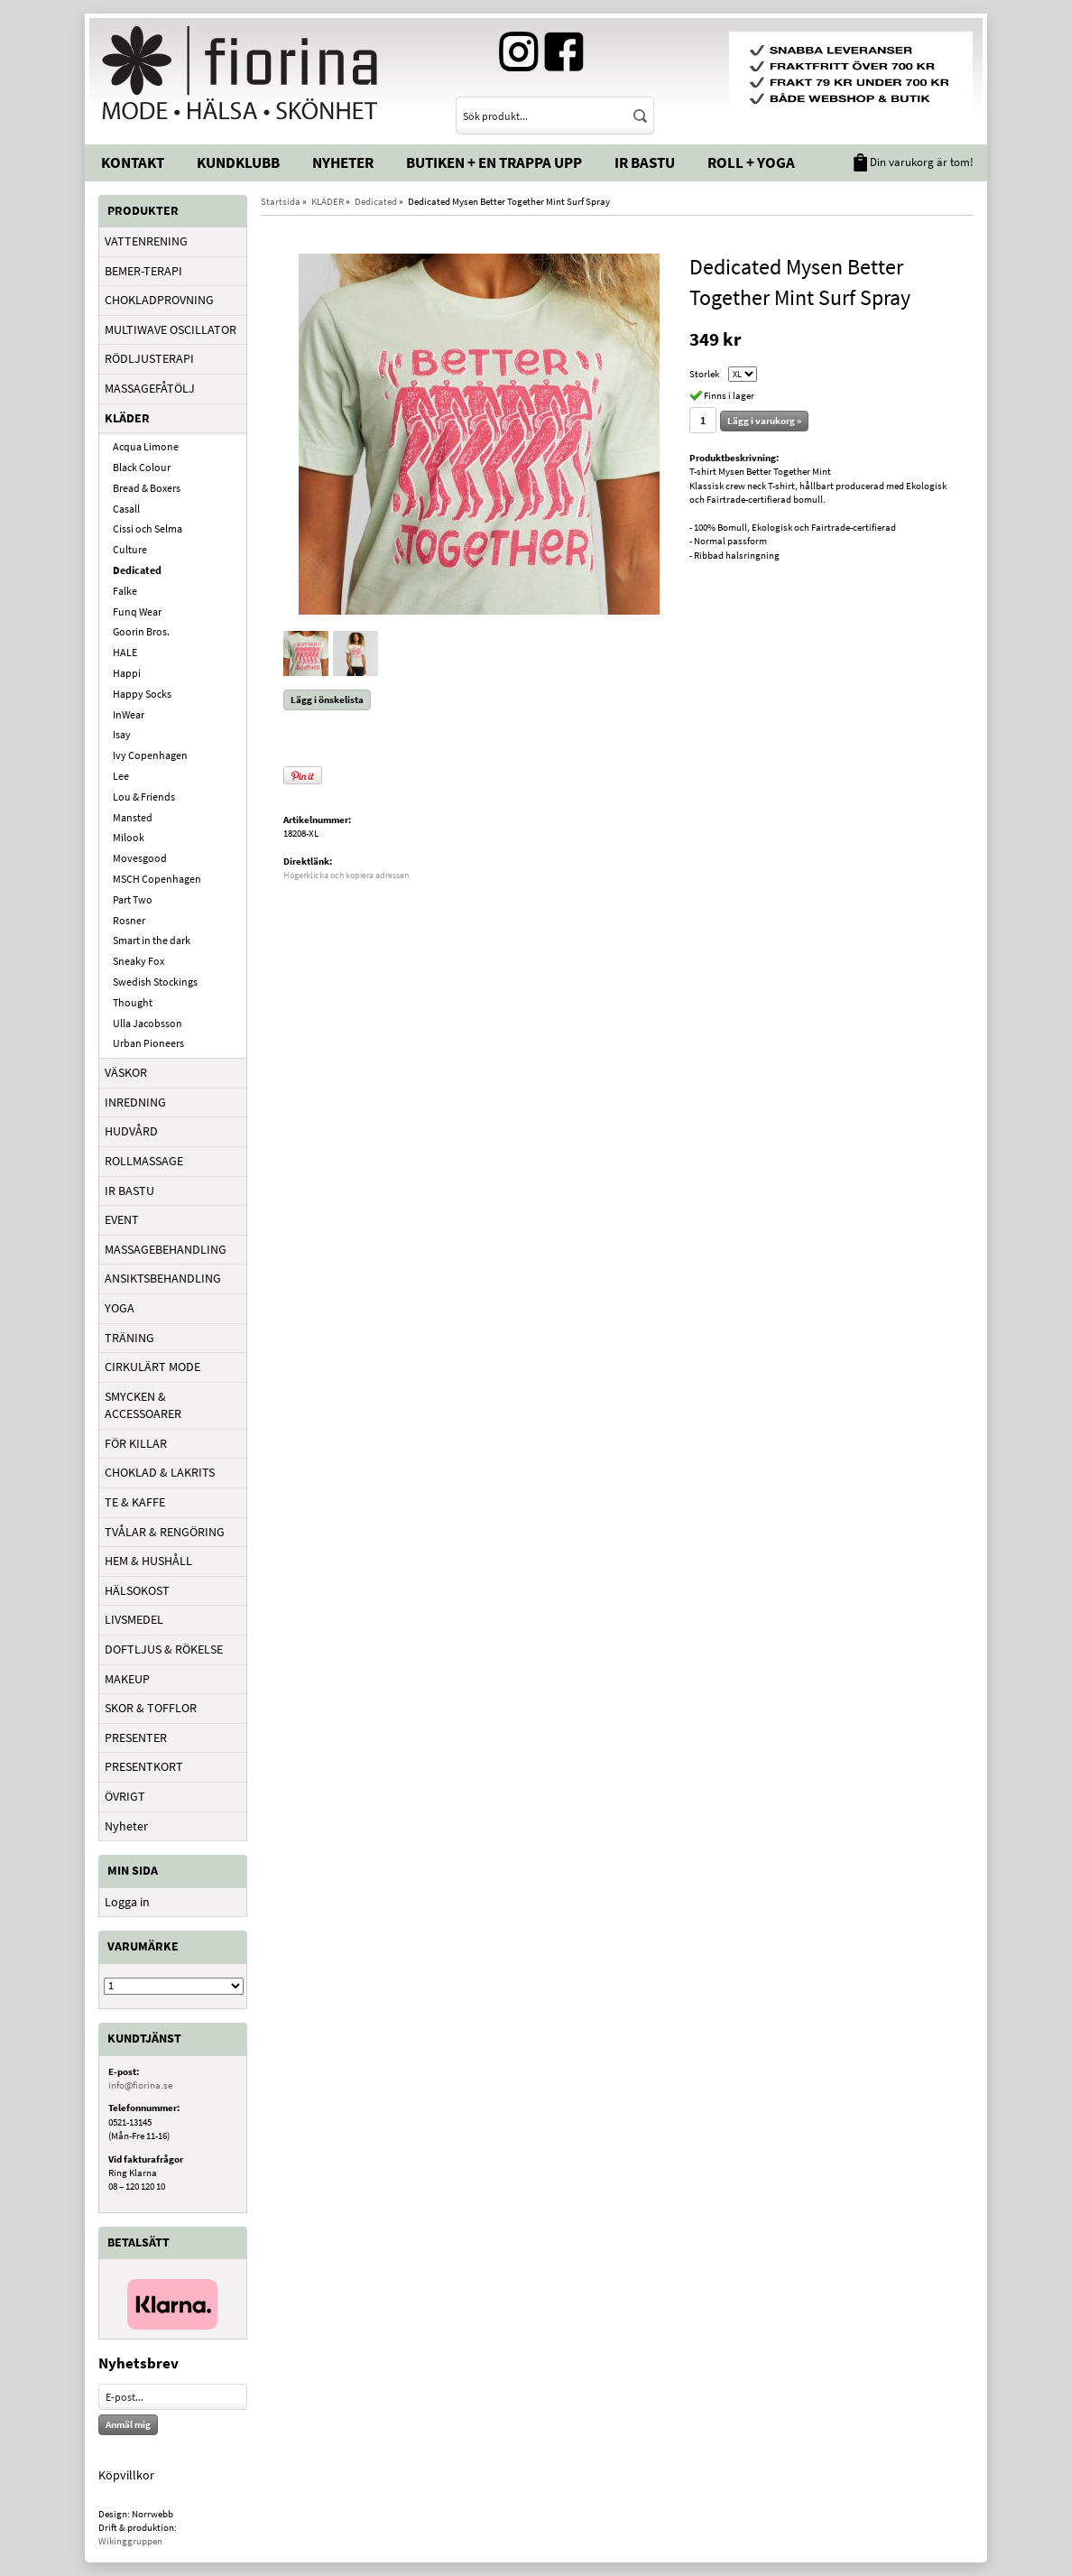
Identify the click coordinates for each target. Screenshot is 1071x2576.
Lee (121, 776)
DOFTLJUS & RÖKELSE (164, 1649)
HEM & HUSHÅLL (148, 1560)
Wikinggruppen (130, 2540)
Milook (128, 837)
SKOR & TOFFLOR (151, 1708)
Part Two (132, 899)
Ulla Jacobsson (147, 1023)
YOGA (119, 1308)
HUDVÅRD (131, 1131)
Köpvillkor (126, 2475)
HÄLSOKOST (137, 1590)
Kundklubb (238, 162)
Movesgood (140, 858)
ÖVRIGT (125, 1796)
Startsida (280, 201)
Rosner (129, 920)
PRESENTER (136, 1737)
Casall (126, 508)
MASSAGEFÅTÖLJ (150, 388)
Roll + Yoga (751, 162)
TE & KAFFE (135, 1502)
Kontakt (132, 162)
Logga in (127, 1902)
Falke (125, 591)
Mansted (132, 817)
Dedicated (137, 570)
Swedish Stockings (155, 981)
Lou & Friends (144, 796)
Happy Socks (142, 693)
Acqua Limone (146, 446)
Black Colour (142, 467)
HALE (125, 652)
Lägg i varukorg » (764, 420)
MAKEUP (127, 1679)
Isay (122, 734)
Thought (132, 1002)
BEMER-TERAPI (143, 271)
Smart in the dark (151, 940)
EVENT (122, 1219)
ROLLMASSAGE (144, 1161)
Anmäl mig (128, 2424)
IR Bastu (644, 162)
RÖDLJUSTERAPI (149, 358)
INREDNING (135, 1102)
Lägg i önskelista (327, 699)
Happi (127, 673)
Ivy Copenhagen (150, 755)
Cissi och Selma (147, 528)
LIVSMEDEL (134, 1619)
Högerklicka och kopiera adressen (346, 875)
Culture (130, 549)
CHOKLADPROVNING (159, 300)
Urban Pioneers (148, 1043)
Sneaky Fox (138, 961)
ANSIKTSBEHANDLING (163, 1278)
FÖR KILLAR (136, 1443)
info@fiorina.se (140, 2085)
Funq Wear (137, 611)
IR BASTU (129, 1190)
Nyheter (343, 162)
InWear (128, 714)
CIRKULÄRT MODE (152, 1366)
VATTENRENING (146, 241)
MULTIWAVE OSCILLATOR (170, 329)
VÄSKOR (126, 1072)
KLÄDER (127, 418)
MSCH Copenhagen (157, 878)
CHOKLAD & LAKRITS (160, 1472)
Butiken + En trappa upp (494, 162)
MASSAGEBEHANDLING (165, 1249)
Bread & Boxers (146, 488)
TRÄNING (129, 1338)
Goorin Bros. (141, 631)
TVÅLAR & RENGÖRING (165, 1532)
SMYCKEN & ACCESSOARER (143, 1405)
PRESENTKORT (144, 1766)
